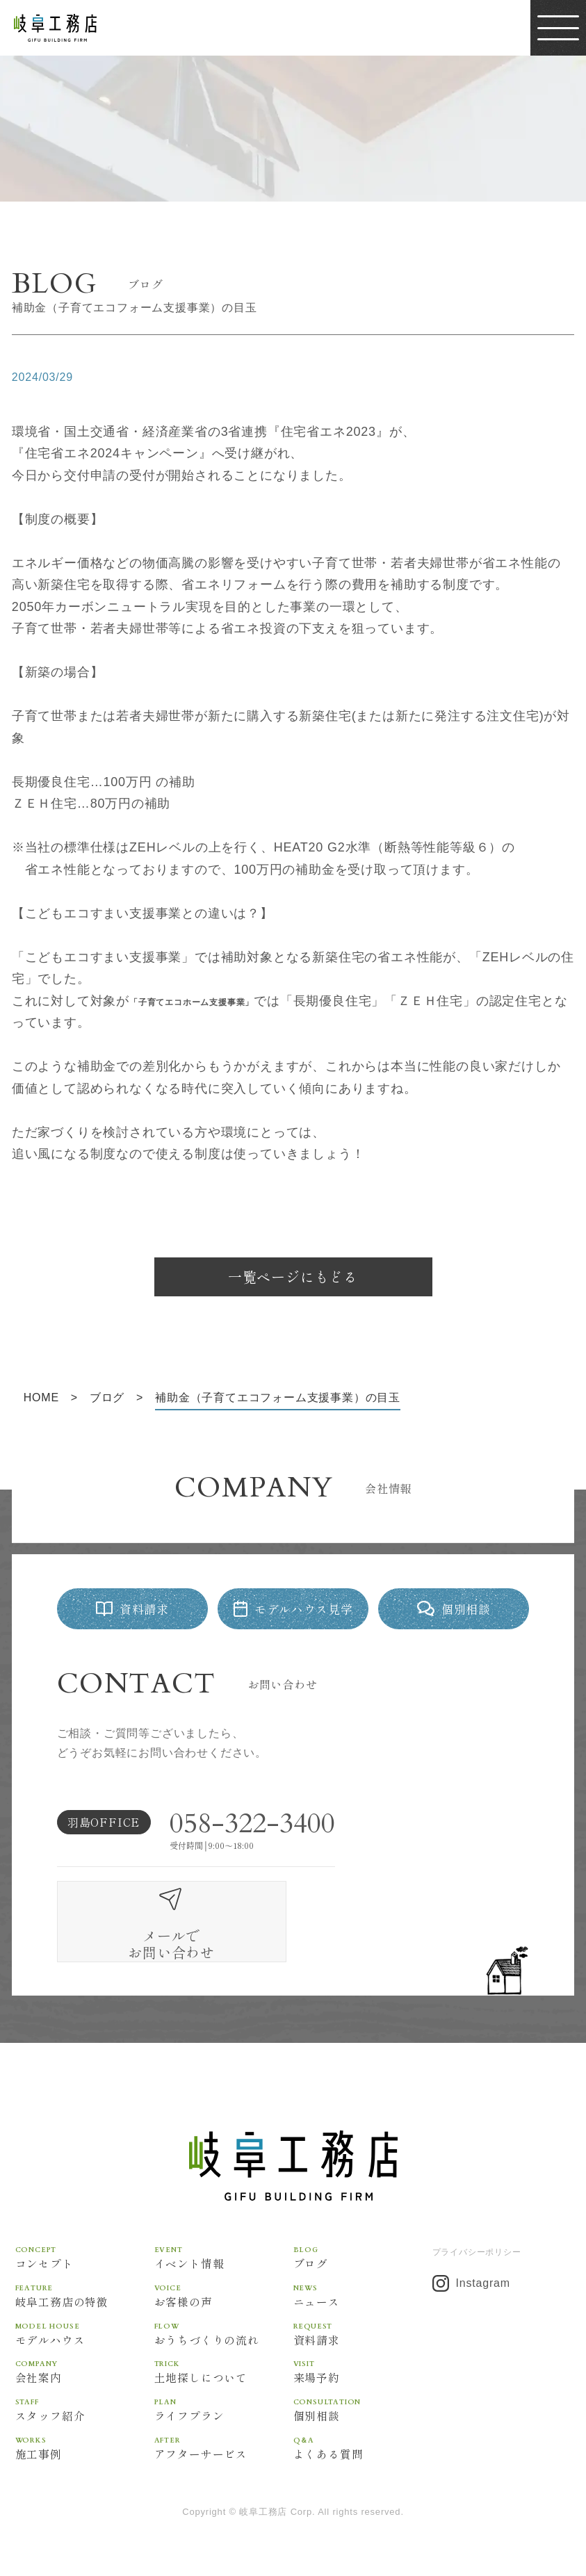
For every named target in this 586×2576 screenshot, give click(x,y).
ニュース (362, 2262)
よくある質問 (362, 2415)
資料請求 (362, 2300)
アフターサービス (223, 2415)
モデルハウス (84, 2300)
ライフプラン (223, 2377)
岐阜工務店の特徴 (84, 2262)
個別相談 (362, 2377)
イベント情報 (223, 2224)
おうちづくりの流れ (223, 2300)
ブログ (362, 2224)
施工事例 (84, 2415)
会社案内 (84, 2338)
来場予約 (362, 2338)
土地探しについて (223, 2338)
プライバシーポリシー (476, 2219)
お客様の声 (223, 2262)
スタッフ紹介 (84, 2377)
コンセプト (84, 2224)
